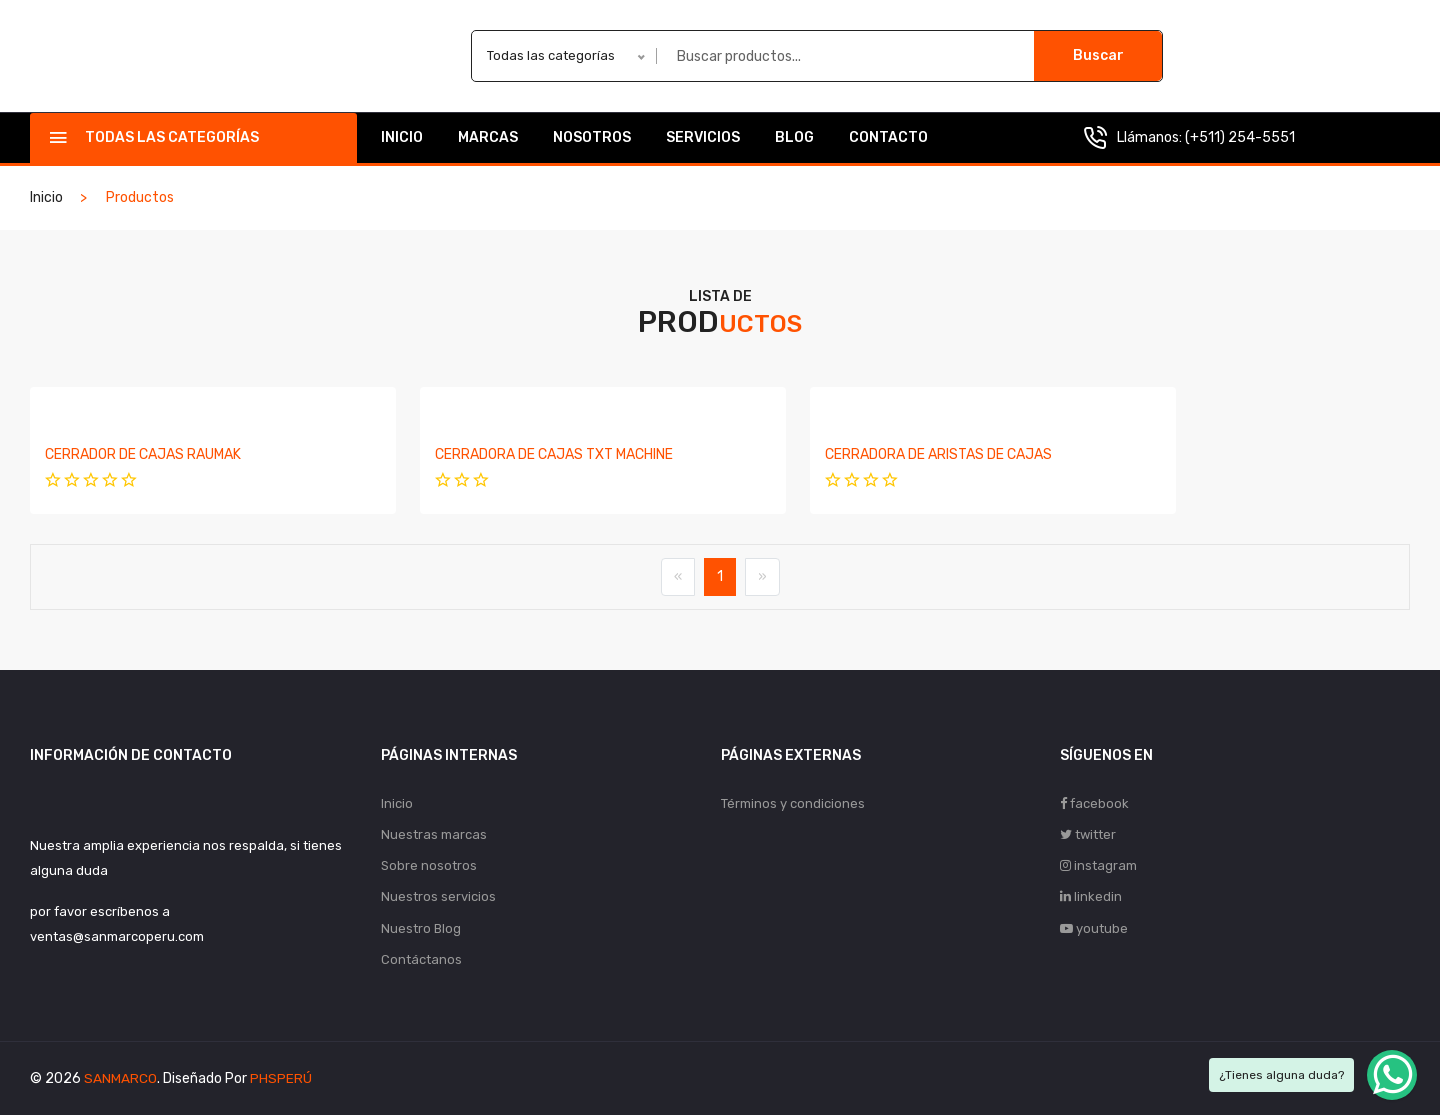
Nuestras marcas (434, 835)
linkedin (1091, 899)
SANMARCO (120, 1083)
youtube (1094, 931)
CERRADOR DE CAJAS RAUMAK (143, 454)
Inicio (402, 137)
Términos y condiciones (793, 803)
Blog (794, 137)
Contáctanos (421, 963)
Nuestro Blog (421, 931)
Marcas (488, 137)
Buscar (1098, 55)
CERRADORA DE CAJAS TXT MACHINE (515, 454)
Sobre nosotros (429, 867)
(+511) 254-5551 (1240, 137)
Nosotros (592, 137)
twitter (1088, 835)
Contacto (888, 137)
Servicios (703, 137)
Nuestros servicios (438, 899)
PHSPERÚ (281, 1083)
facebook (1094, 803)
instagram (1098, 867)
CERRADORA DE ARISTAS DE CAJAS (860, 454)
